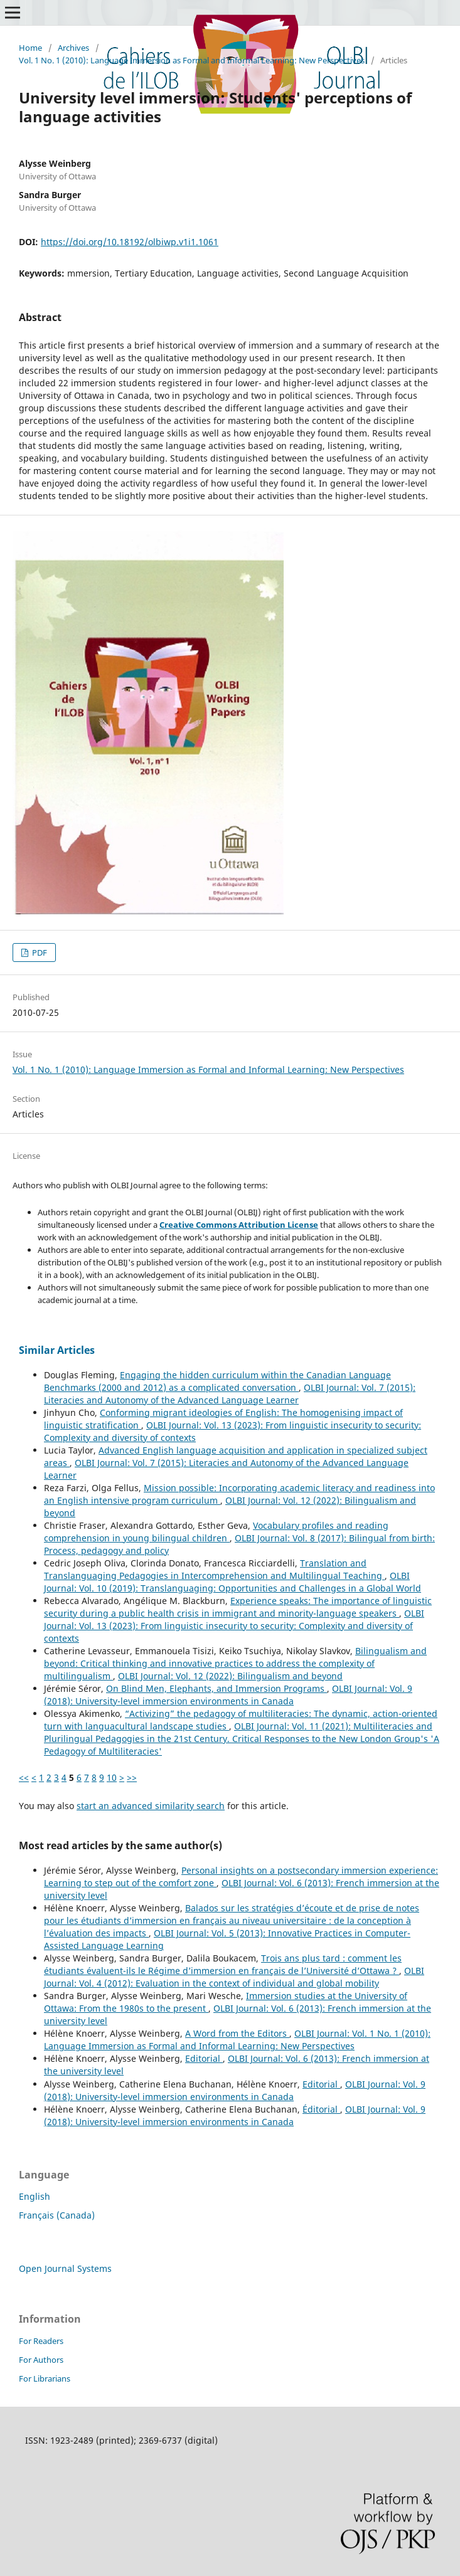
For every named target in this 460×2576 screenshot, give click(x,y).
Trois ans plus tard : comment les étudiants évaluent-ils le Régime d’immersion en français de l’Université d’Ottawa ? (223, 1964)
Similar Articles (57, 1350)
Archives (73, 47)
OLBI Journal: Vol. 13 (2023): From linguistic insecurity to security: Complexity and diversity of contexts (234, 1625)
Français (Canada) (57, 2215)
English (34, 2196)
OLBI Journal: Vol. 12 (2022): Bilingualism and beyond (230, 1676)
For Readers (41, 2340)
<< (24, 1777)
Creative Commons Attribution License (238, 1224)
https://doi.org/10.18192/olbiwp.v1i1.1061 (129, 242)
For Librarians (44, 2378)
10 (112, 1777)
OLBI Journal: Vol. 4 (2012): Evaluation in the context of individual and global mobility (234, 1977)
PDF (38, 952)
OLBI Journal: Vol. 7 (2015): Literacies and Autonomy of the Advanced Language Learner (229, 1393)
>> (132, 1777)
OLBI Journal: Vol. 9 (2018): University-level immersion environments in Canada (228, 1694)
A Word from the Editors (237, 2033)
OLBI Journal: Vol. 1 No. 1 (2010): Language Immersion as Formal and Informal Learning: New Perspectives (237, 2039)
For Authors (41, 2359)
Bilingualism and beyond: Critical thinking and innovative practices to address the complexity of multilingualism (235, 1663)
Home (30, 47)
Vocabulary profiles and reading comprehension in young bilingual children (216, 1531)
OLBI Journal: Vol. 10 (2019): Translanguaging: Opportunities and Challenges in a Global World (232, 1582)
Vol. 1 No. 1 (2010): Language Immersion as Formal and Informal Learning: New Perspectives (192, 60)
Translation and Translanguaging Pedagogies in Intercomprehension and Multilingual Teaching (214, 1569)
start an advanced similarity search (151, 1806)
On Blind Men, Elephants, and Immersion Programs (216, 1688)
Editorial (204, 2058)
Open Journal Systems (65, 2268)
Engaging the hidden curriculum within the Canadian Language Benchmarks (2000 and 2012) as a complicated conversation (217, 1381)
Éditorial (321, 2109)
